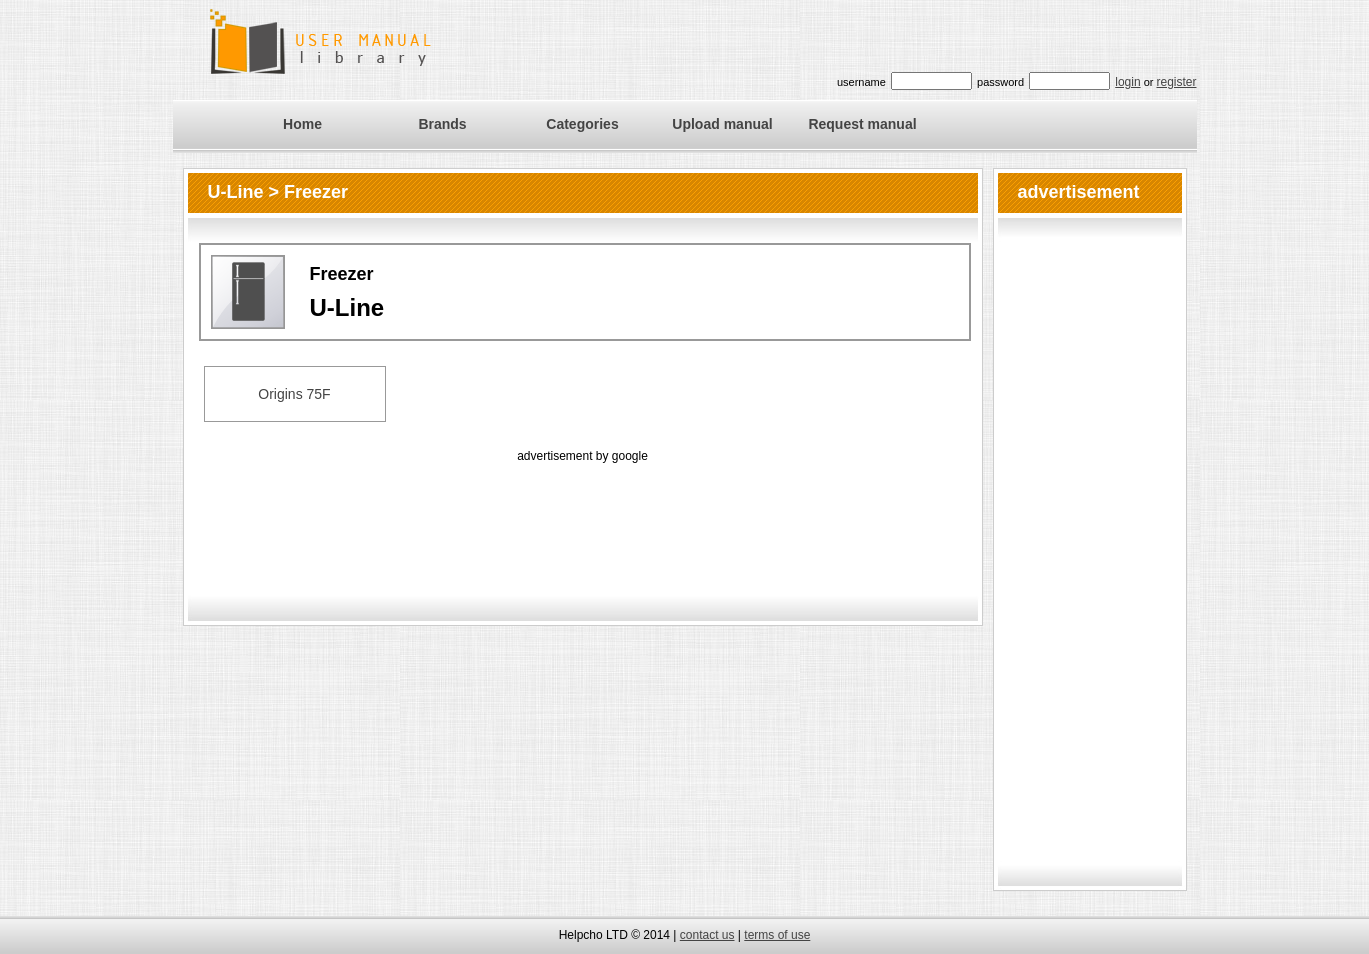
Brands (442, 124)
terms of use (777, 935)
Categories (582, 124)
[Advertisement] (583, 512)
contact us (707, 935)
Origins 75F (294, 394)
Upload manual (722, 124)
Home (302, 124)
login (1127, 82)
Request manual (862, 124)
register (1176, 82)
